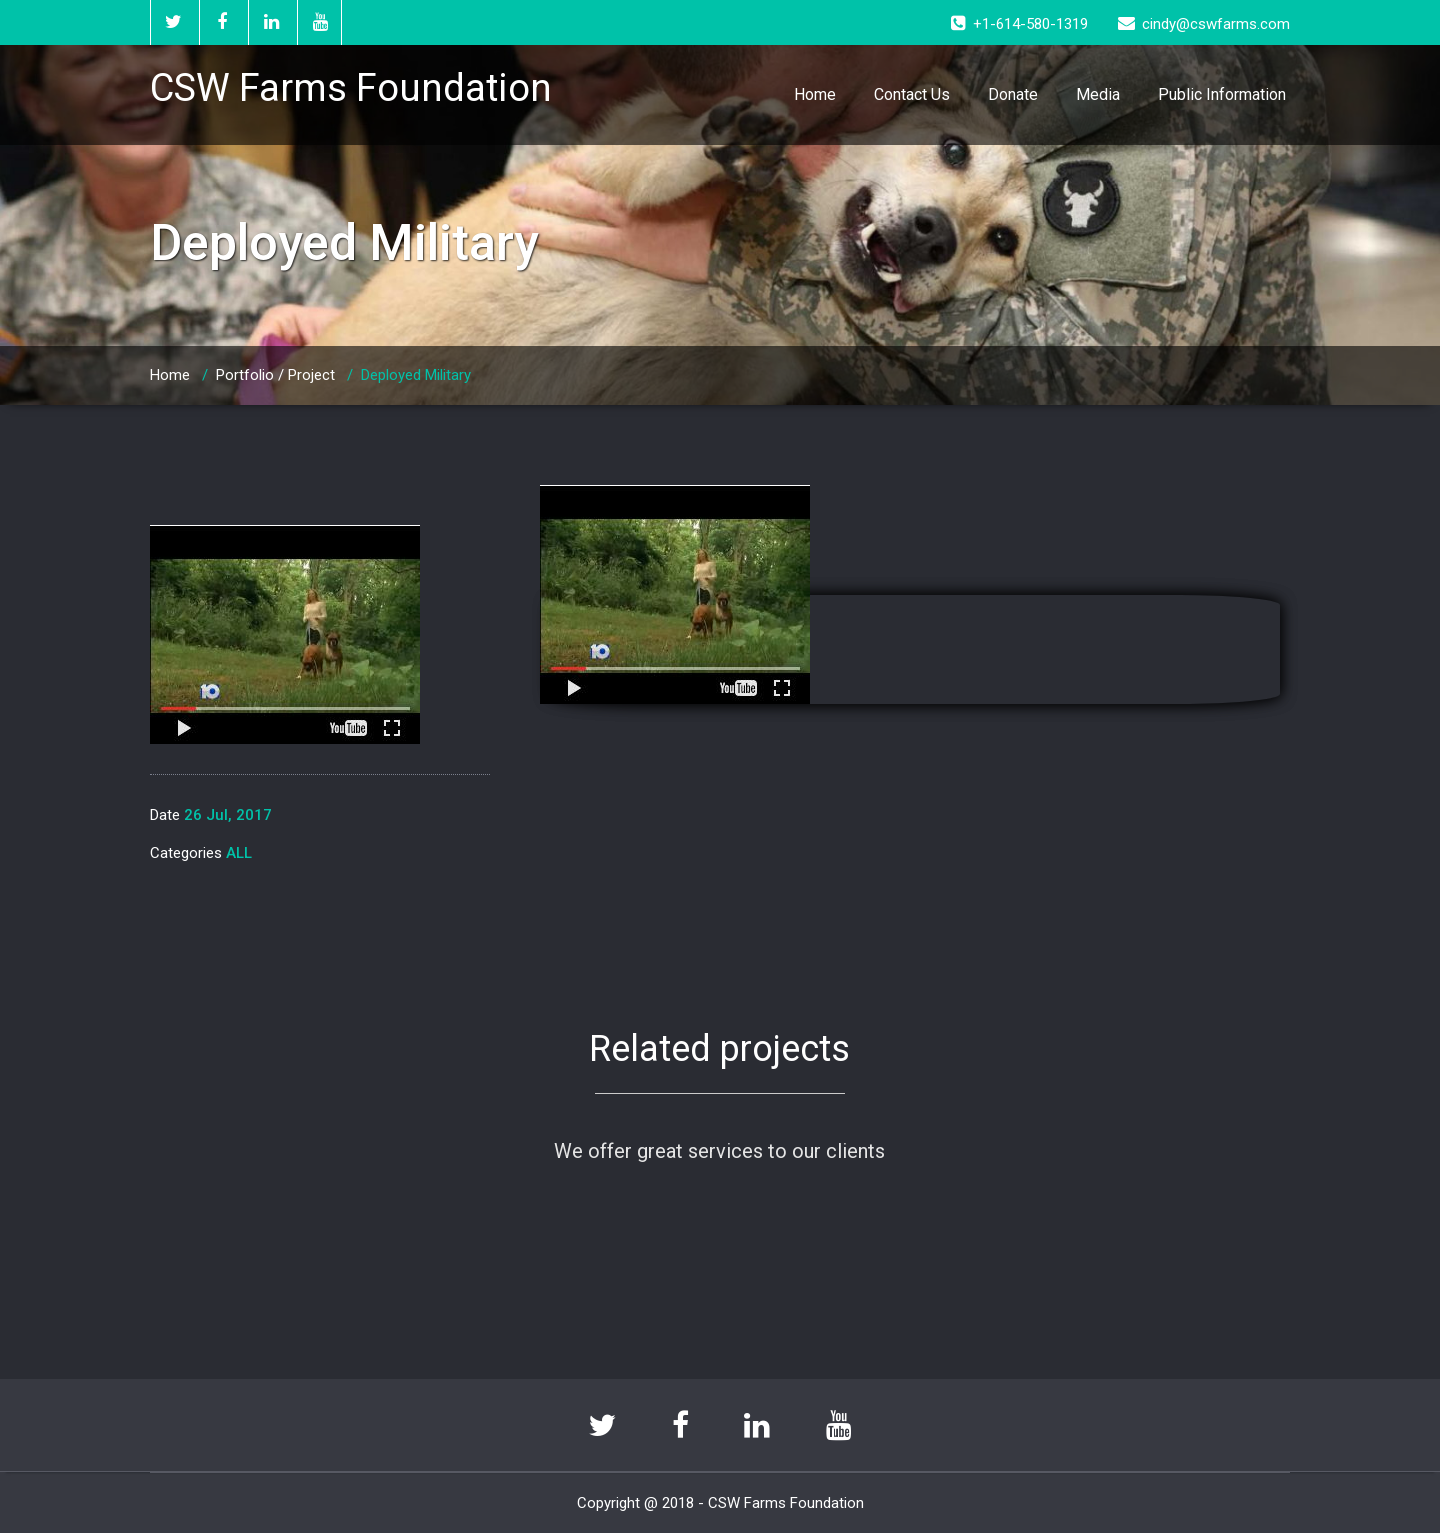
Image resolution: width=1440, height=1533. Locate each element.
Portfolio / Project (275, 375)
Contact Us (912, 94)
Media (1098, 94)
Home (815, 94)
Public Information (1222, 94)
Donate (1013, 94)
